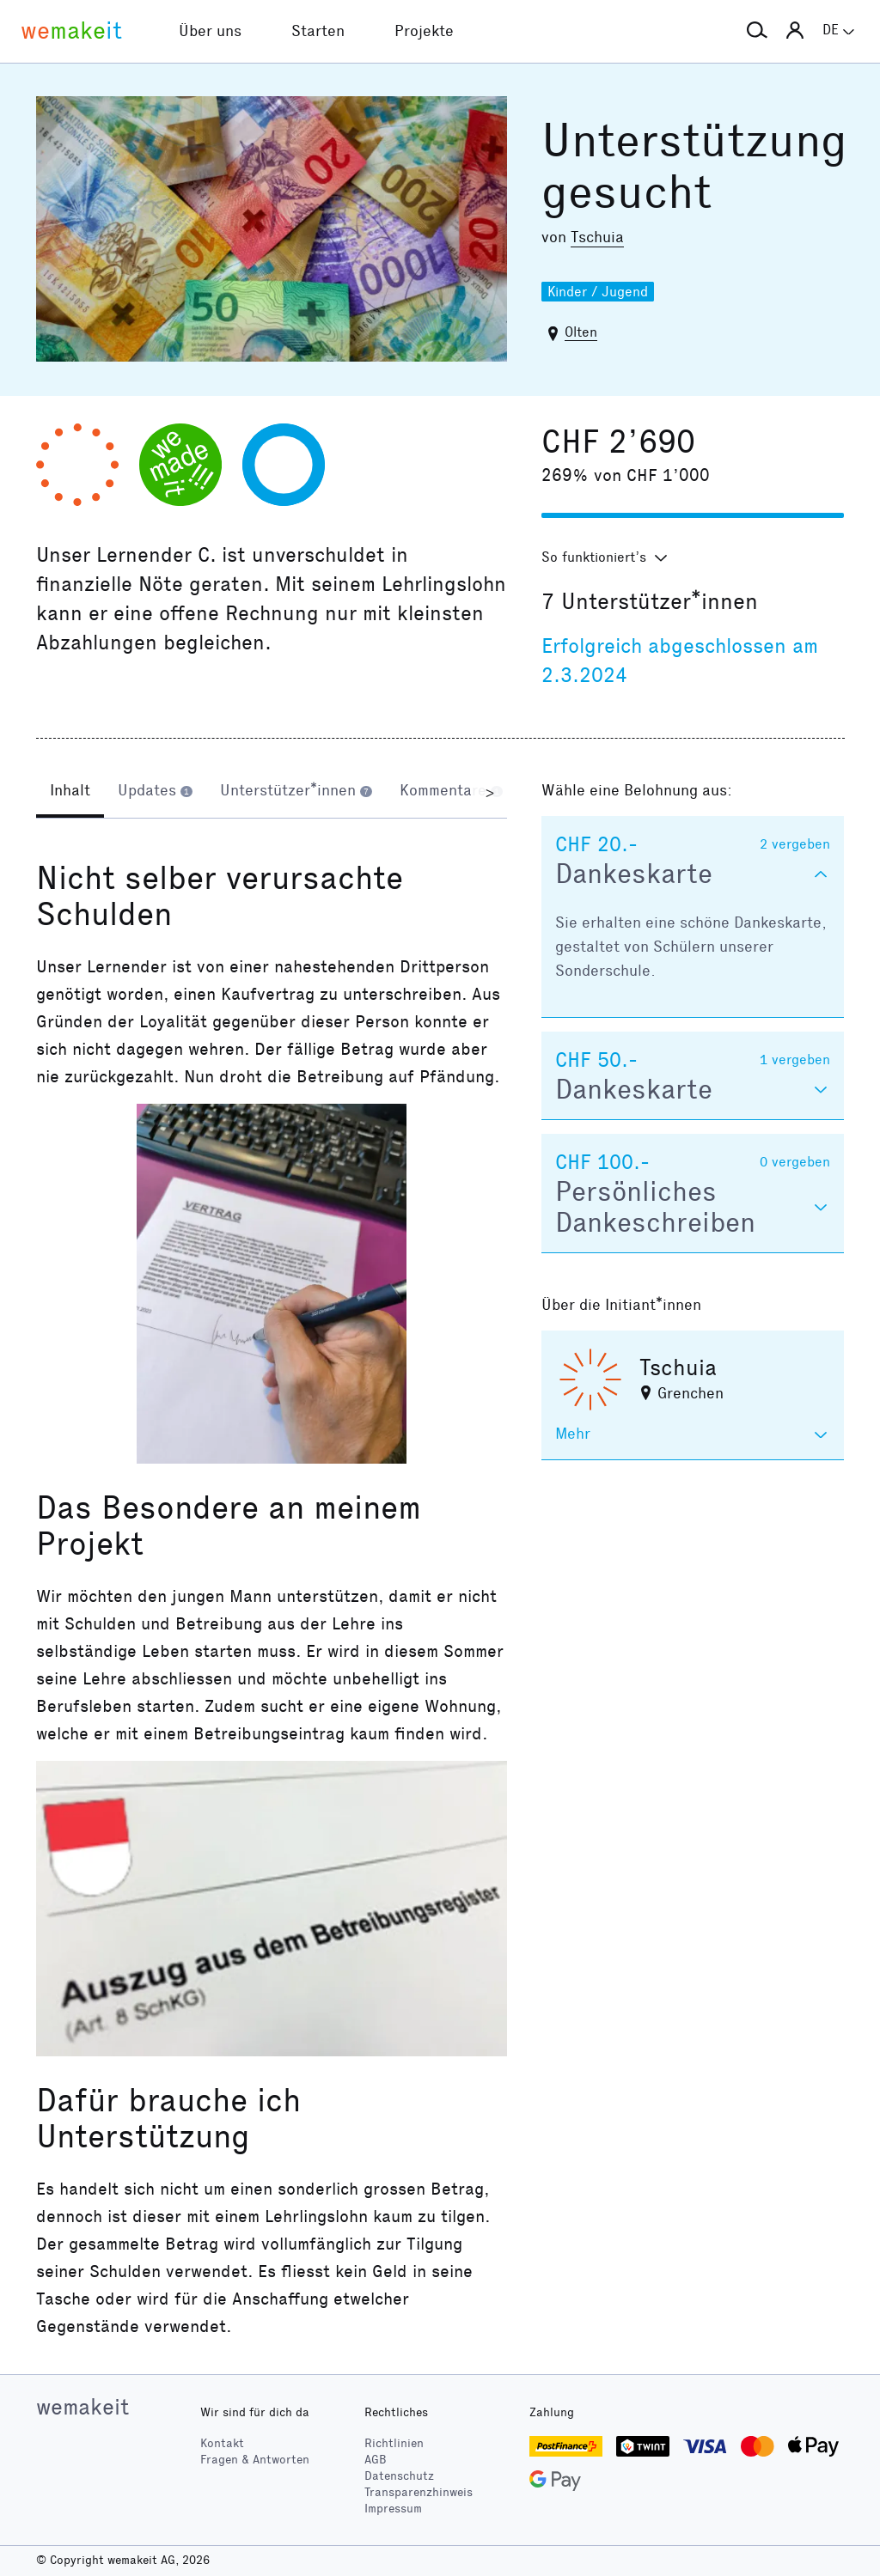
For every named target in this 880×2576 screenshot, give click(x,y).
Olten (581, 332)
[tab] (70, 792)
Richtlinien (394, 2443)
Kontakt (222, 2443)
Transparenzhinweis (418, 2492)
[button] (757, 30)
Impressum (393, 2508)
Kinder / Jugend (597, 291)
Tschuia (597, 237)
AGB (375, 2459)
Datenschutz (399, 2476)
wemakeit (82, 2407)
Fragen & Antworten (254, 2459)
